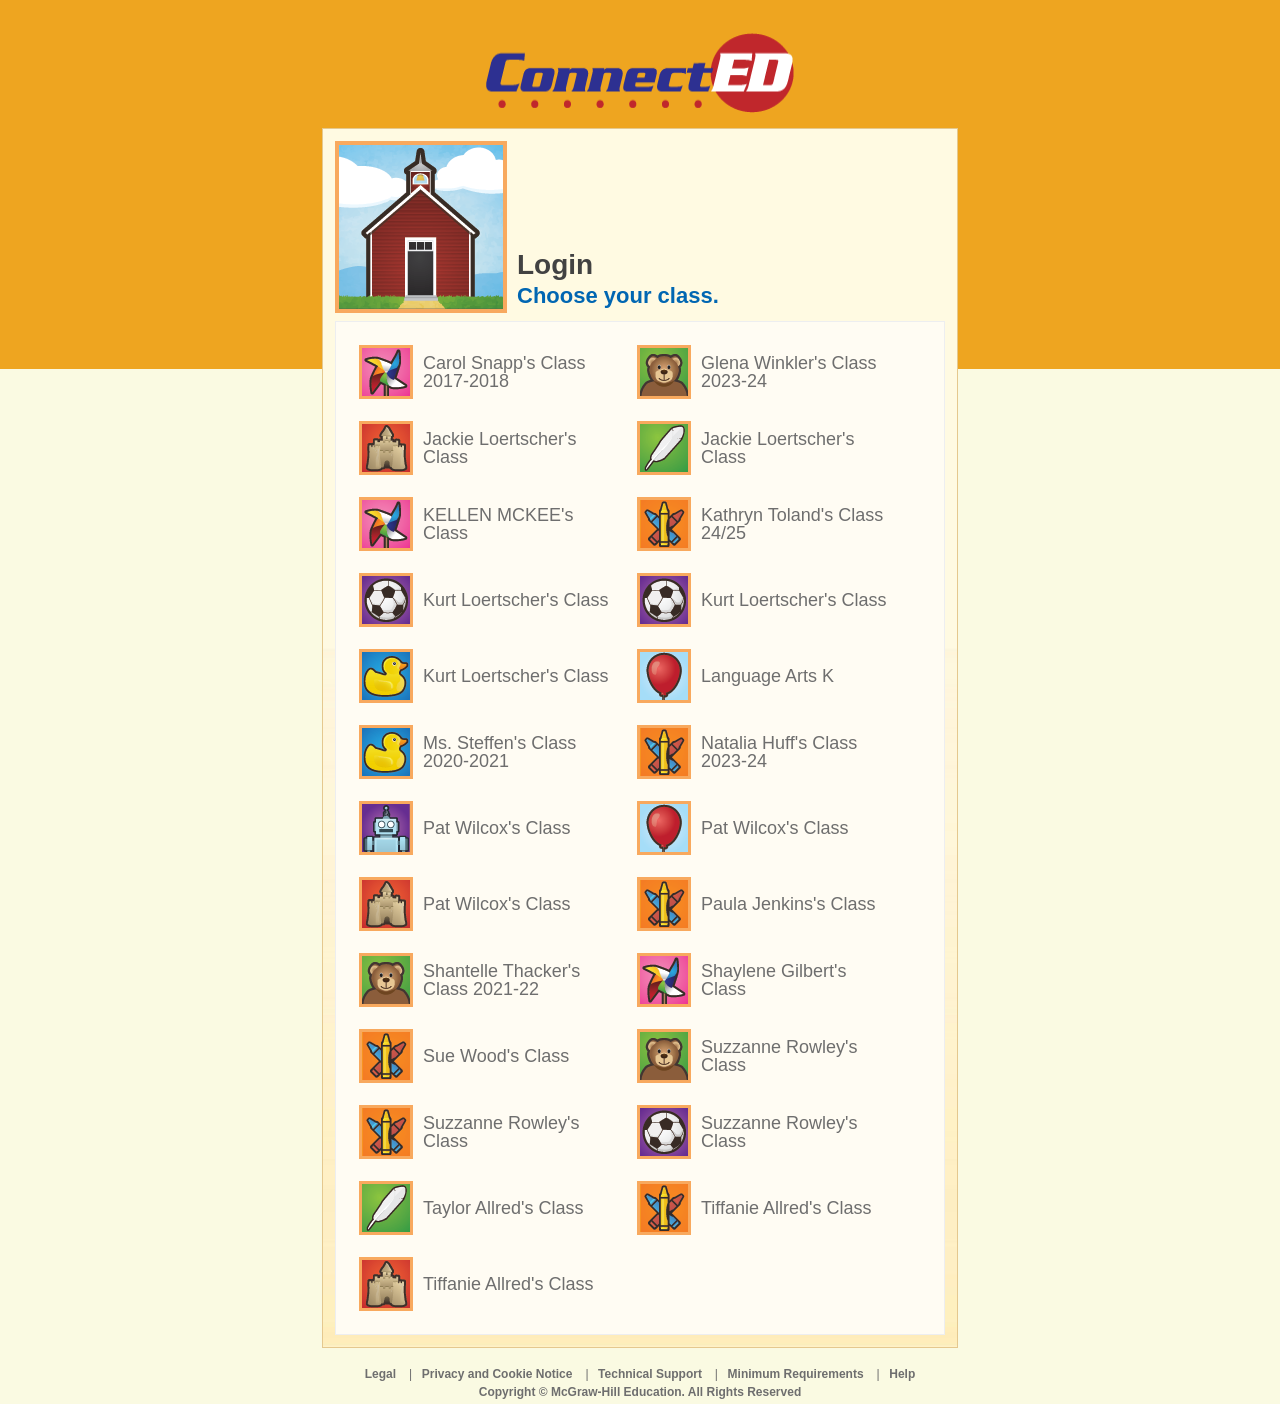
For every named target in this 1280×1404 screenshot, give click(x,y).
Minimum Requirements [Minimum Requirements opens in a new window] (796, 1374)
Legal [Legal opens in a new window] (380, 1374)
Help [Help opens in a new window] (902, 1374)
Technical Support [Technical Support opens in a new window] (650, 1374)
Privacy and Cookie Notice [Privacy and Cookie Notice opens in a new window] (497, 1374)
